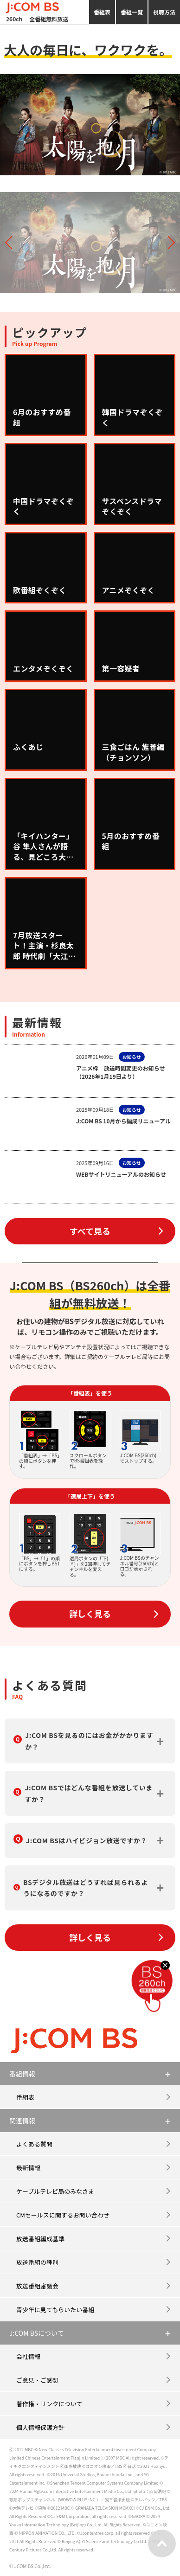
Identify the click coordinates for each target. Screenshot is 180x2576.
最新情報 (28, 2167)
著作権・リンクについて (49, 2403)
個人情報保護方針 (40, 2427)
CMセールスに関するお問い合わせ (62, 2215)
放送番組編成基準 (40, 2238)
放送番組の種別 (37, 2262)
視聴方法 (164, 12)
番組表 (102, 12)
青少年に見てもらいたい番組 (55, 2309)
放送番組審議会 (37, 2285)
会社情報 (28, 2356)
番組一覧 (132, 12)
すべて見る (90, 1231)
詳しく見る (90, 1614)
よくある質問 (34, 2144)
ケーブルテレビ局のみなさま (55, 2191)
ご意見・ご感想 (37, 2380)
